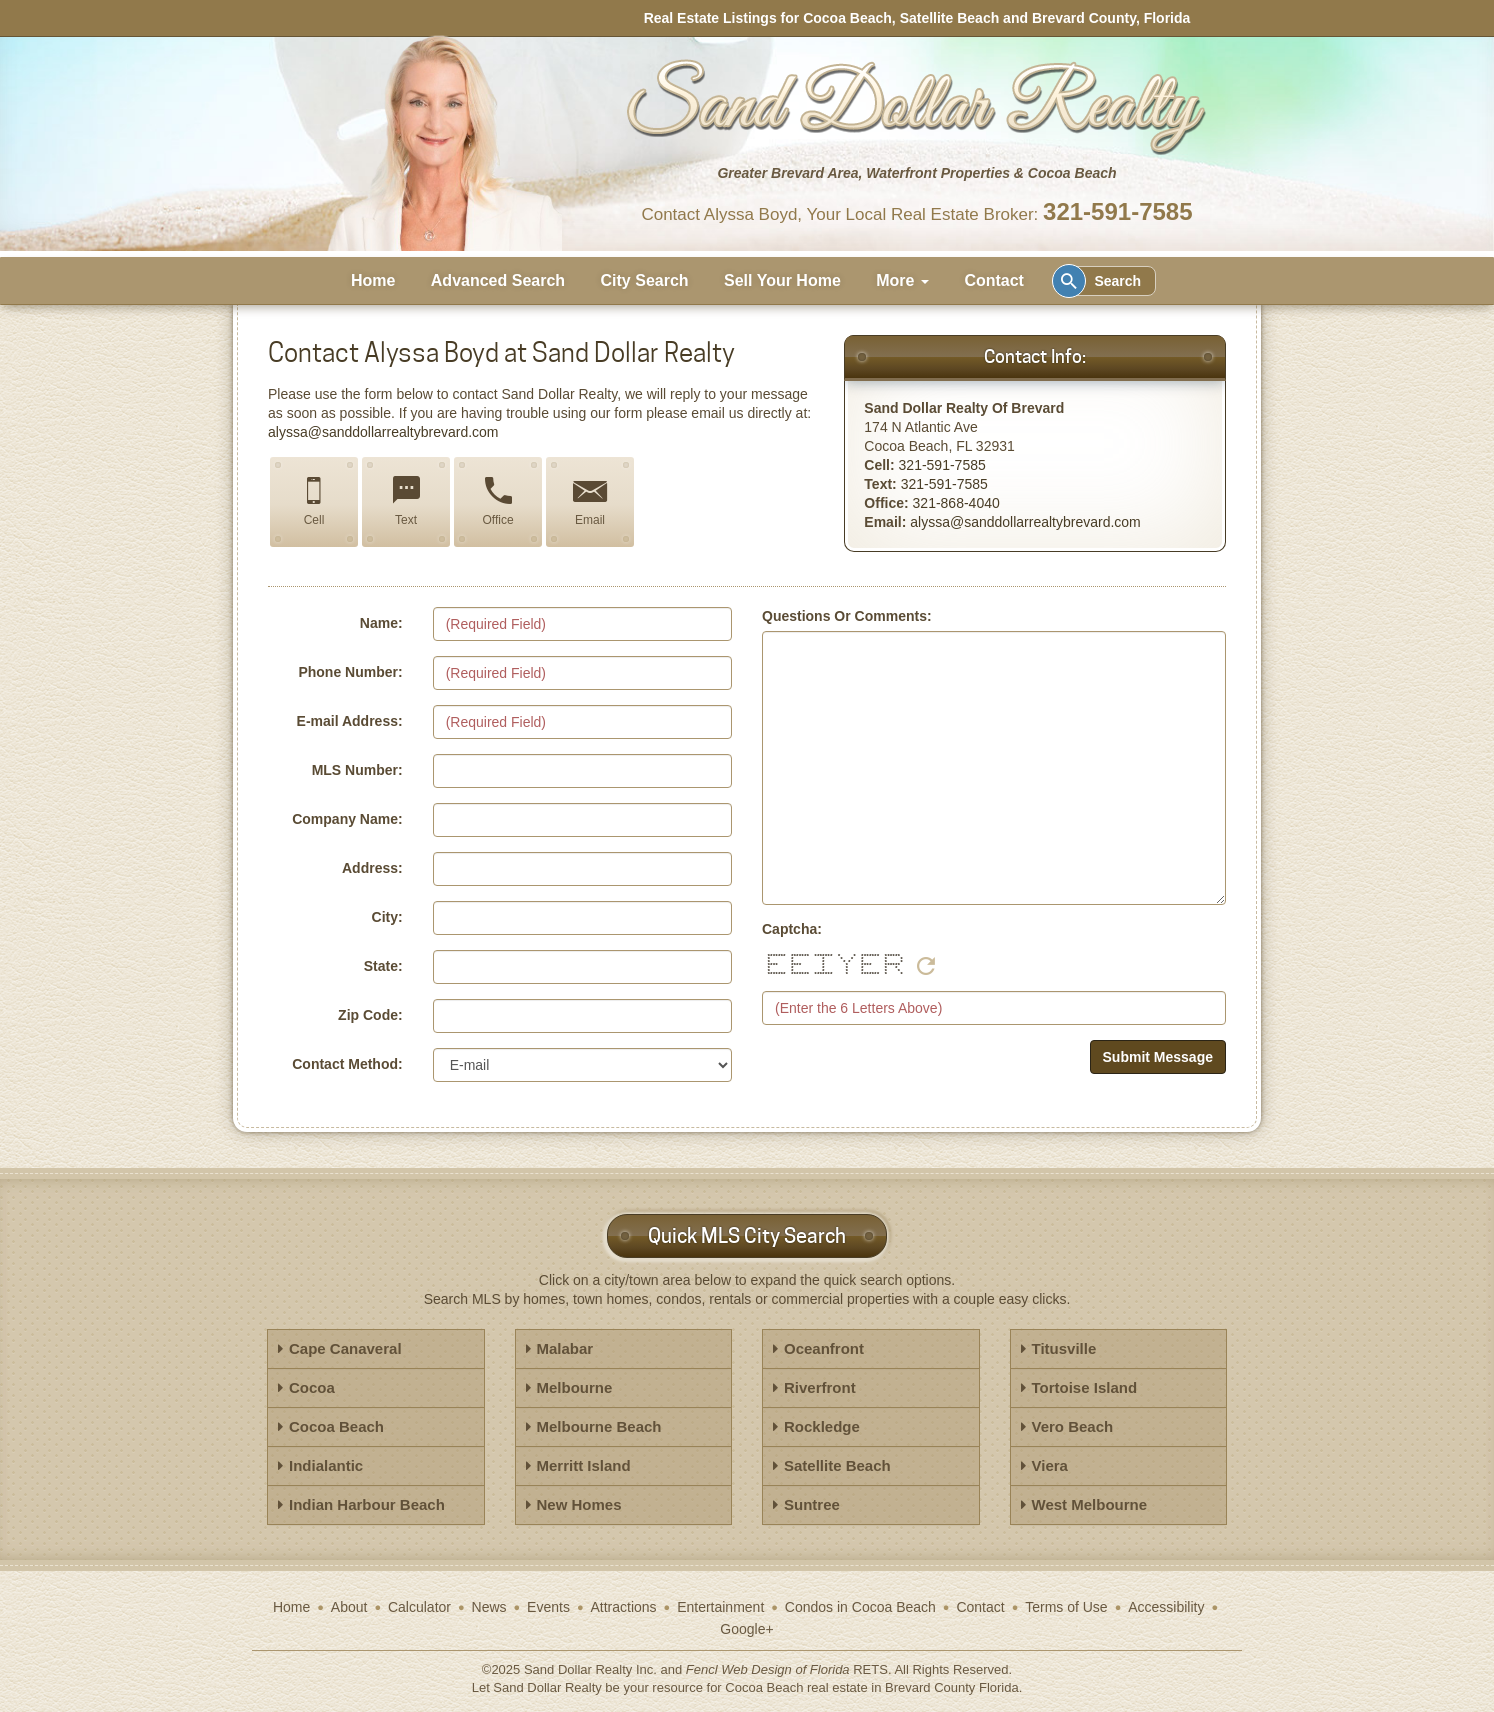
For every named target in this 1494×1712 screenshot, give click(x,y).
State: (383, 966)
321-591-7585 (1117, 211)
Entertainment (720, 1607)
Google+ (746, 1629)
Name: (381, 623)
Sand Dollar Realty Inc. (590, 1669)
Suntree (812, 1504)
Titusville (1064, 1348)
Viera (1050, 1465)
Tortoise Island (1085, 1387)
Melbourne (575, 1387)
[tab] (376, 1349)
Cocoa (312, 1387)
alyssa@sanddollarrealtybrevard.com (383, 432)
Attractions (623, 1607)
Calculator (419, 1607)
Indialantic (326, 1465)
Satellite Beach (837, 1465)
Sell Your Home (782, 280)
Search (1101, 281)
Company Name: (347, 819)
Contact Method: (347, 1064)
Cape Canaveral (345, 1348)
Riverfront (820, 1387)
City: (387, 917)
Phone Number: (350, 672)
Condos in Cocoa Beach (860, 1607)
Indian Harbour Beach (367, 1504)
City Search (645, 280)
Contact (994, 280)
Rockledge (822, 1426)
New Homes (579, 1504)
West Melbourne (1090, 1504)
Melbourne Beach (599, 1426)
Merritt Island (584, 1465)
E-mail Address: (350, 721)
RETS (870, 1669)
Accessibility (1166, 1607)
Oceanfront (824, 1348)
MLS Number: (357, 770)
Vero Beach (1073, 1426)
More (902, 280)
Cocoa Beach (336, 1426)
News (489, 1607)
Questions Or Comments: (847, 616)
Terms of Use (1066, 1607)
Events (548, 1607)
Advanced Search (498, 280)
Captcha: (792, 929)
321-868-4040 (956, 503)
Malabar (565, 1348)
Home (373, 280)
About (349, 1607)
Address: (372, 868)
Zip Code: (370, 1015)
